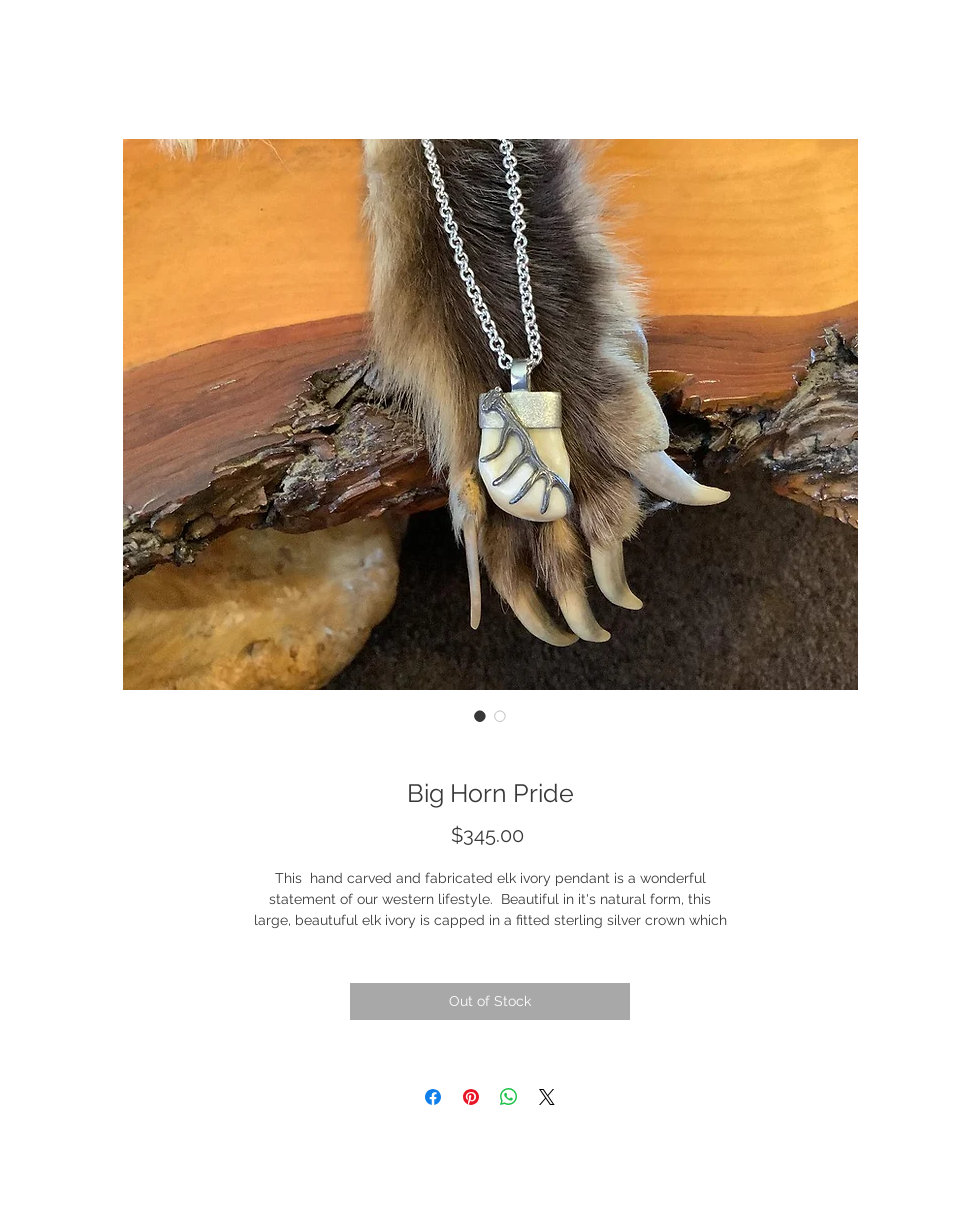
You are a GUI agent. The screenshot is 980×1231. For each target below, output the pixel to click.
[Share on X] (547, 1097)
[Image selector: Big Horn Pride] (480, 716)
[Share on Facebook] (433, 1097)
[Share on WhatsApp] (509, 1097)
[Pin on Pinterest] (471, 1097)
